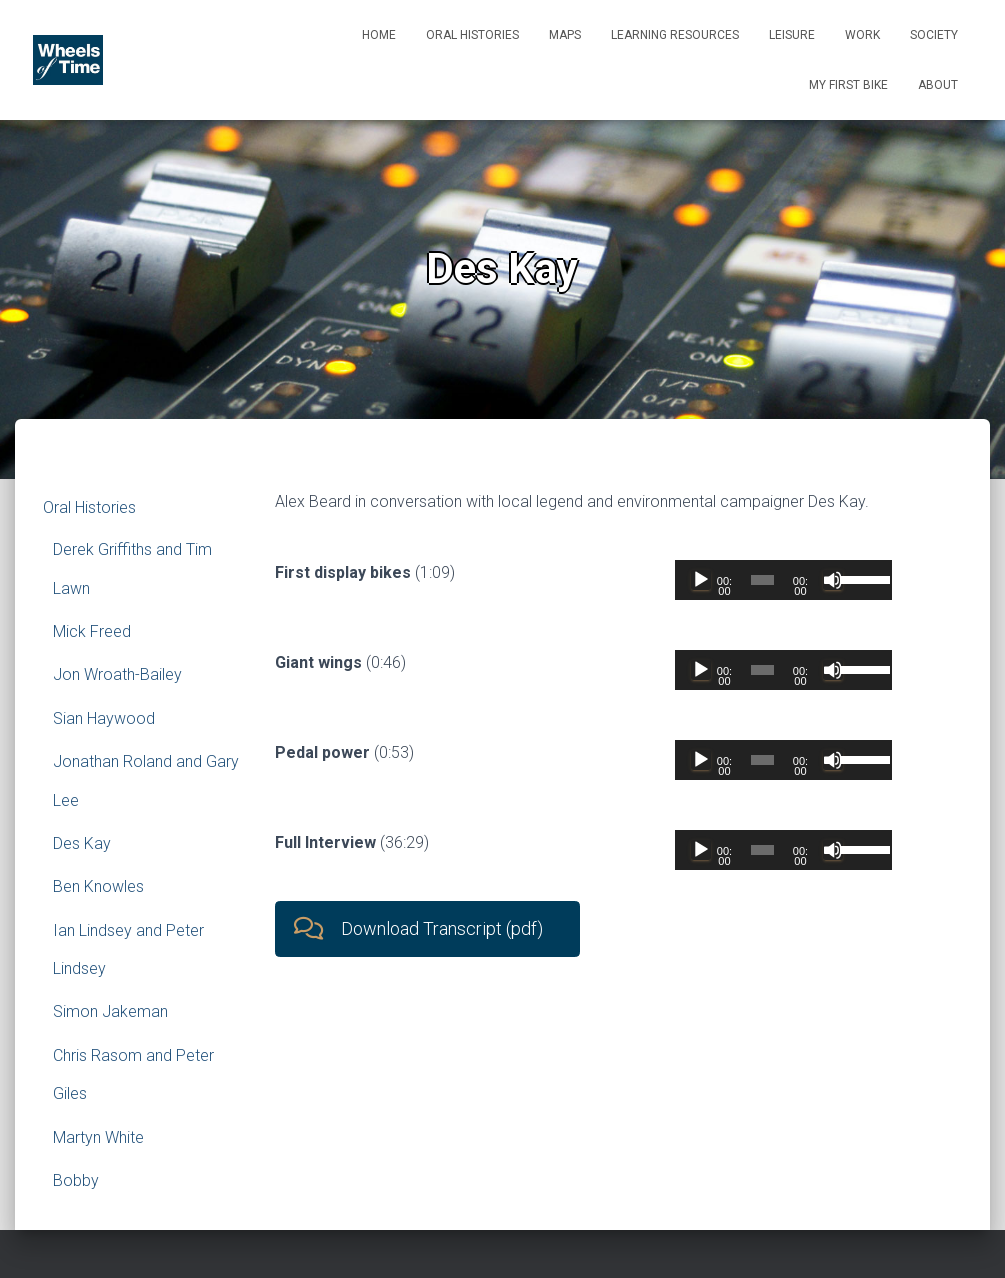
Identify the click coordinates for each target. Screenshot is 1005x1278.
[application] (783, 580)
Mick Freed (92, 631)
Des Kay (82, 843)
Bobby (76, 1180)
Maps (565, 35)
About (938, 85)
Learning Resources (675, 35)
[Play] (701, 580)
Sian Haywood (104, 718)
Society (934, 35)
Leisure (792, 35)
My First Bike (848, 85)
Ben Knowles (98, 886)
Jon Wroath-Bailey (117, 674)
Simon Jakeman (110, 1011)
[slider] (763, 580)
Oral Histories (472, 35)
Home (379, 35)
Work (862, 35)
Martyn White (98, 1137)
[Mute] (833, 580)
